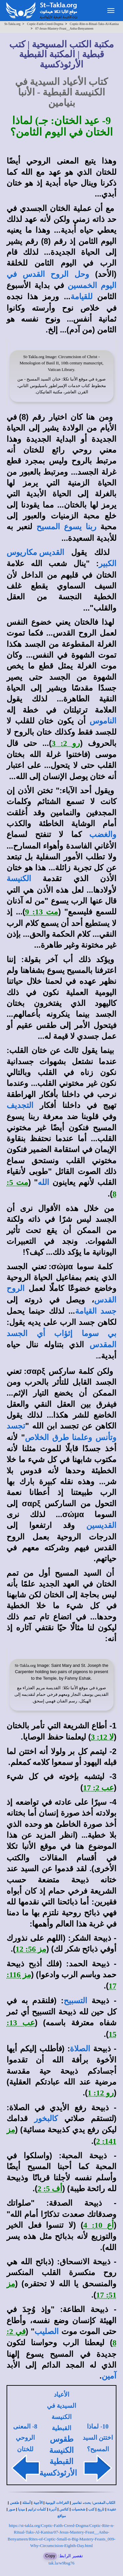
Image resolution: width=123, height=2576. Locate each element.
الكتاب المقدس (104, 2503)
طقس (14, 2503)
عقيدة (111, 2509)
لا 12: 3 (102, 1737)
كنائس (64, 2509)
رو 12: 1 (101, 2093)
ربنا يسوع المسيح (66, 526)
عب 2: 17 (98, 1787)
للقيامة (81, 296)
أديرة (52, 2509)
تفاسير (77, 2503)
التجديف (20, 1105)
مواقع (61, 2516)
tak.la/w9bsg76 (61, 2563)
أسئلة (26, 2503)
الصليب (46, 2331)
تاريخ (100, 2509)
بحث (87, 2503)
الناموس (103, 721)
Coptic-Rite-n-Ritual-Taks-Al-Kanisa (94, 24)
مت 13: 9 (41, 911)
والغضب (102, 834)
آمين (109, 2376)
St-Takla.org (12, 24)
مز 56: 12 (30, 1949)
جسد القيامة (96, 1311)
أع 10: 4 (98, 2225)
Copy (50, 2555)
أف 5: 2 (49, 2188)
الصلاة (80, 2048)
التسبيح (75, 2000)
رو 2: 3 (65, 743)
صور (12, 2509)
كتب (91, 2509)
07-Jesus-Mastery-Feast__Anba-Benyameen (64, 28)
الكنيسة (19, 878)
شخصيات (78, 2509)
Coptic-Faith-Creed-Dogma (45, 24)
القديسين (101, 1525)
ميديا (21, 2509)
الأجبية (38, 2503)
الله (43, 1182)
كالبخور (46, 2118)
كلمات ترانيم (37, 2509)
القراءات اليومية (57, 2503)
